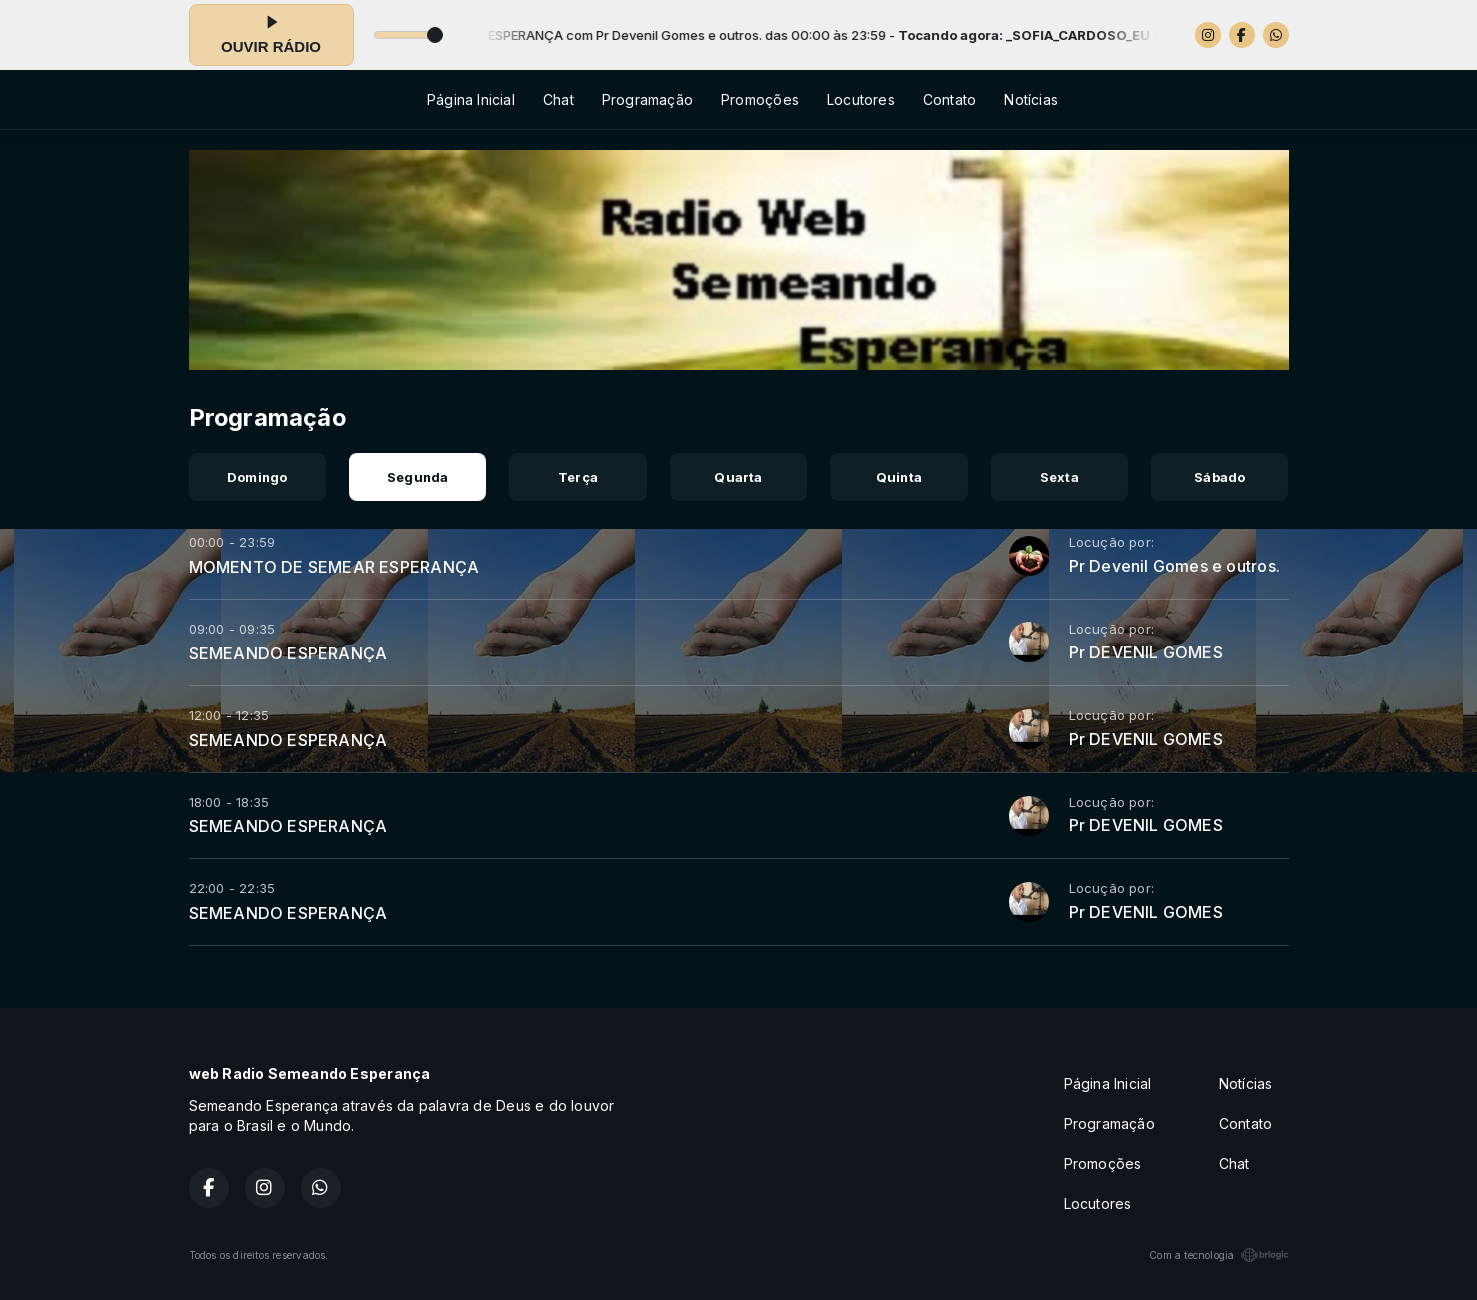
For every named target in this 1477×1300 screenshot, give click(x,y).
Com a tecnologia (1218, 1255)
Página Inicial (471, 99)
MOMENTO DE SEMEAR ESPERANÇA (334, 567)
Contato (949, 99)
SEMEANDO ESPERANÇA (288, 653)
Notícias (1031, 99)
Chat (558, 99)
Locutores (861, 99)
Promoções (760, 99)
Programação (647, 99)
